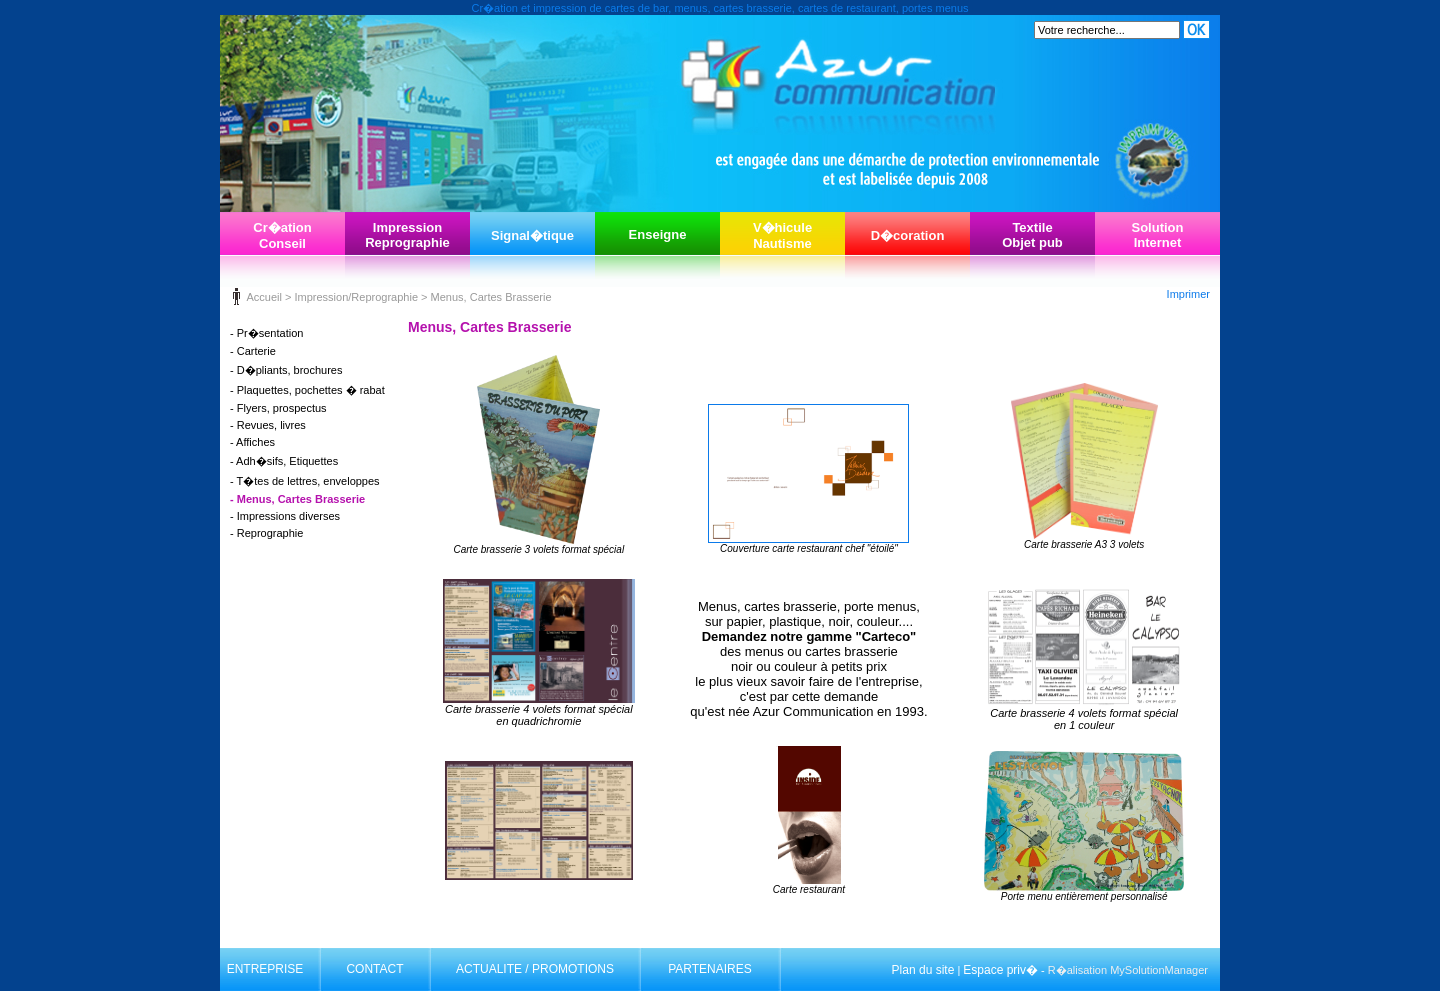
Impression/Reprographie (356, 297)
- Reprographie (266, 533)
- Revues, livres (268, 425)
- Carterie (253, 351)
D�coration (908, 235)
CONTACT (374, 969)
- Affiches (252, 442)
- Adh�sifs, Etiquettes (284, 461)
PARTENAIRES (710, 969)
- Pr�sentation (266, 333)
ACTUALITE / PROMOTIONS (535, 969)
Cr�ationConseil (282, 235)
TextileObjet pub (1032, 235)
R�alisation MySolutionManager (1128, 970)
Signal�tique (532, 235)
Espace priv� (1000, 970)
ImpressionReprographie (407, 235)
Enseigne (658, 234)
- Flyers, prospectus (278, 408)
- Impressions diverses (285, 516)
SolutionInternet (1158, 235)
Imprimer (1188, 294)
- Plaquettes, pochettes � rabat (307, 390)
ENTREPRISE (265, 969)
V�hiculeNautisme (782, 235)
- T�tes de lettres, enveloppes (305, 481)
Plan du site (923, 970)
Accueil (263, 297)
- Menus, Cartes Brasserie (297, 499)
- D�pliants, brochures (286, 370)
